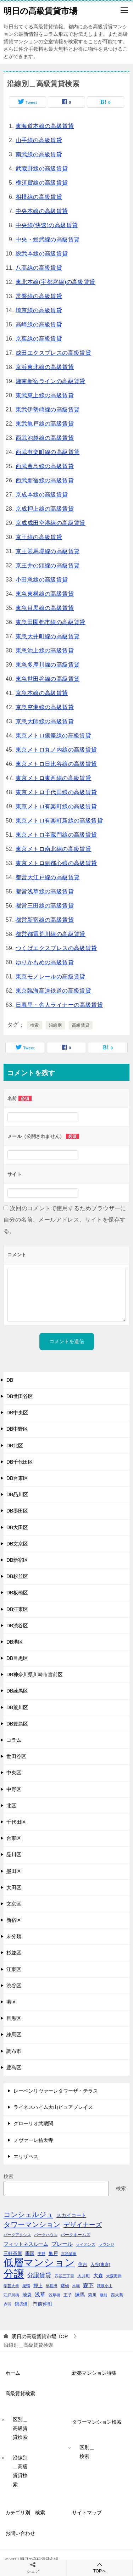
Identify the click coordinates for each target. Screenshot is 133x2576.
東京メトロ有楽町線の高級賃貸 (56, 806)
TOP (40, 2336)
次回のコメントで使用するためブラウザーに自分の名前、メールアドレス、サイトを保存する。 (65, 1219)
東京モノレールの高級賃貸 (50, 976)
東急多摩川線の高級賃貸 (47, 665)
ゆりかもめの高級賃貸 (45, 962)
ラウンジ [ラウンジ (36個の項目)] (106, 2244)
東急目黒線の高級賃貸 (45, 608)
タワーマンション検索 (97, 2422)
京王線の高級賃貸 (39, 537)
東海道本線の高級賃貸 (45, 126)
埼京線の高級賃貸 (39, 310)
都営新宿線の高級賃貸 (45, 920)
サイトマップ (87, 2512)
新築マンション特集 (94, 2373)
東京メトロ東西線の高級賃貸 (53, 778)
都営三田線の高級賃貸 (45, 906)
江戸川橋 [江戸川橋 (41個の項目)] (11, 2295)
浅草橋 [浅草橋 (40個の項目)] (54, 2295)
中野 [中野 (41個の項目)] (41, 2253)
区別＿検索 (86, 2452)
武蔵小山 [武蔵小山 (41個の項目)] (104, 2286)
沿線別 (55, 1025)
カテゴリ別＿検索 (25, 2512)
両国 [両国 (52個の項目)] (29, 2253)
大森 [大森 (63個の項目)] (98, 2275)
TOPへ (99, 2568)
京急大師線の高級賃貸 (45, 721)
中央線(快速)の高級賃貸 (47, 225)
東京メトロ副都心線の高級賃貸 (56, 863)
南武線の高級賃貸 (39, 154)
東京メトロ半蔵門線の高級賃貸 (56, 835)
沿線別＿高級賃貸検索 (20, 2471)
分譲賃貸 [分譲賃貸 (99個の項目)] (39, 2275)
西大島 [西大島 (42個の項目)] (117, 2294)
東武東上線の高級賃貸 (45, 395)
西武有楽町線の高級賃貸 (47, 452)
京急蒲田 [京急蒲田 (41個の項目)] (69, 2253)
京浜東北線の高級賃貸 (45, 367)
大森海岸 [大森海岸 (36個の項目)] (114, 2276)
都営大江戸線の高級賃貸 (47, 877)
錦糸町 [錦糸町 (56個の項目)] (22, 2304)
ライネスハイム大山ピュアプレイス (53, 2107)
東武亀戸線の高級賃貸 (45, 424)
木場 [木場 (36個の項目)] (76, 2286)
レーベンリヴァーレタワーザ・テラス (55, 2091)
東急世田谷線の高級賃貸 (47, 679)
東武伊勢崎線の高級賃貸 (47, 409)
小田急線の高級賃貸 (42, 580)
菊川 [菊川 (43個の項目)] (92, 2294)
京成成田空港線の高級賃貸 (50, 523)
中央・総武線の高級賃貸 (47, 239)
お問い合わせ (20, 2533)
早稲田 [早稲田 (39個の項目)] (51, 2286)
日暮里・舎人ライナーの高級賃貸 (59, 1005)
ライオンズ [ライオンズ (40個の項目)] (85, 2244)
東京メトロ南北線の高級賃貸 (53, 849)
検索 (34, 1025)
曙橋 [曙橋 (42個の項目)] (65, 2285)
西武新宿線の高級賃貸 (45, 480)
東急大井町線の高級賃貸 (47, 636)
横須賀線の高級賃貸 (42, 183)
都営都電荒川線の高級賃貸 (50, 934)
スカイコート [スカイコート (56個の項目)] (71, 2215)
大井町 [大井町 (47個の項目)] (83, 2275)
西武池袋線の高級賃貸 (45, 438)
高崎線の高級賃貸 (39, 324)
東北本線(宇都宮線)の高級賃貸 (55, 282)
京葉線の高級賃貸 (39, 339)
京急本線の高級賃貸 (42, 693)
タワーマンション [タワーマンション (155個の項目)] (32, 2224)
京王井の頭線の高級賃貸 (47, 565)
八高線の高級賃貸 (39, 268)
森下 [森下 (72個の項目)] (88, 2285)
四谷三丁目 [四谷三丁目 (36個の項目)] (64, 2276)
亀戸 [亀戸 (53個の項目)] (53, 2253)
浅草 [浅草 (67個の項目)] (40, 2294)
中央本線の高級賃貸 (42, 211)
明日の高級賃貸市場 (40, 10)
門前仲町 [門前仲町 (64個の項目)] (42, 2304)
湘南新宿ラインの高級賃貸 (50, 381)
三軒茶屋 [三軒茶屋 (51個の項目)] (13, 2253)
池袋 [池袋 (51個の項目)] (27, 2294)
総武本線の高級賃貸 (42, 254)
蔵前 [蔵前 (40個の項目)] (103, 2295)
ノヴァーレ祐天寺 (33, 2140)
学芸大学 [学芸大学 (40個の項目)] (11, 2286)
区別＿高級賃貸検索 (20, 2428)
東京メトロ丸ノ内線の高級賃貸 (56, 750)
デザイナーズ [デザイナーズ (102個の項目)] (82, 2224)
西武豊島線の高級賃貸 (45, 466)
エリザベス (25, 2156)
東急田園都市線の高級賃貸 (50, 622)
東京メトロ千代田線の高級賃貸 (56, 792)
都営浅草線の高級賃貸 (45, 891)
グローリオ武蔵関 (33, 2123)
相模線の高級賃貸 (39, 197)
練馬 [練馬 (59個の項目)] (80, 2294)
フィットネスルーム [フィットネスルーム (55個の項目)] (26, 2244)
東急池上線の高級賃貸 (45, 650)
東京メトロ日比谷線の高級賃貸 (56, 764)
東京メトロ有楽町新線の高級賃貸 (59, 821)
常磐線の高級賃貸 (39, 296)
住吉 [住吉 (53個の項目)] (82, 2264)
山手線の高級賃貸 (39, 140)
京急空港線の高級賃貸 (45, 707)
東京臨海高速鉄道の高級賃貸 (53, 991)
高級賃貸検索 (20, 2393)
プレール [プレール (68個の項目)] (62, 2244)
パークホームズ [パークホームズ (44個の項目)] (75, 2234)
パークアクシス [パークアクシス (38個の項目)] (17, 2235)
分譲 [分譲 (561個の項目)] (14, 2273)
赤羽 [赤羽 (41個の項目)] (7, 2304)
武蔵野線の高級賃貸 (42, 168)
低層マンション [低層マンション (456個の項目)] (39, 2262)
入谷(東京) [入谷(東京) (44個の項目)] (100, 2264)
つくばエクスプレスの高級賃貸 (56, 948)
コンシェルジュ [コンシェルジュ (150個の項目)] (28, 2214)
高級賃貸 (81, 1025)
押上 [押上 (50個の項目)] (38, 2285)
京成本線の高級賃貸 (42, 495)
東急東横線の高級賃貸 (45, 594)
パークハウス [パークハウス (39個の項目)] (45, 2235)
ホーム (12, 2373)
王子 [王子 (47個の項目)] (67, 2294)
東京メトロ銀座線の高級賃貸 (53, 736)
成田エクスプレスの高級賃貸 (53, 353)
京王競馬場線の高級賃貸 (47, 551)
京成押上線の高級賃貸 (45, 509)
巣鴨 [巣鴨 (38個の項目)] (26, 2286)
